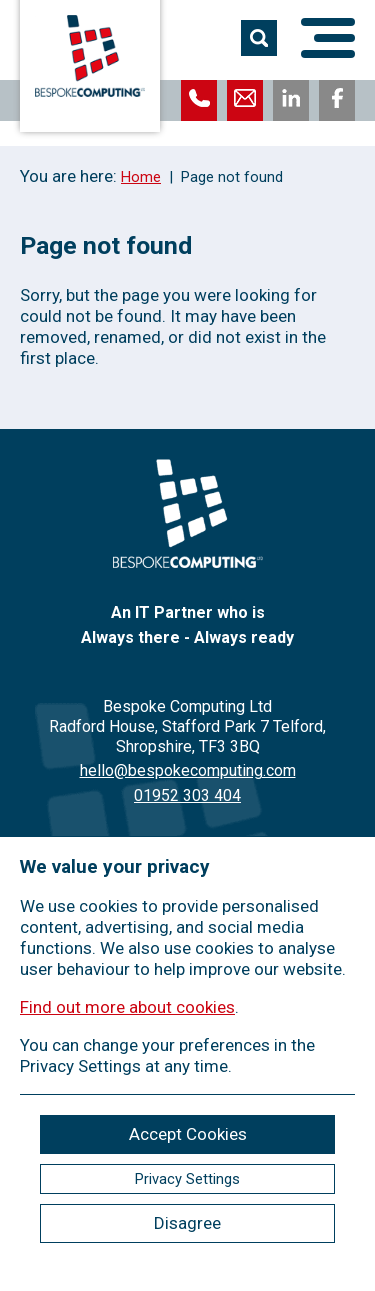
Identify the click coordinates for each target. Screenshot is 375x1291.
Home (141, 177)
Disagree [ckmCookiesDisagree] (187, 1223)
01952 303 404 (187, 795)
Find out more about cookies (127, 1007)
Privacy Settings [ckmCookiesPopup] (187, 1179)
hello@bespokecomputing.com (188, 770)
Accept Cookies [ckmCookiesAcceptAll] (188, 1134)
